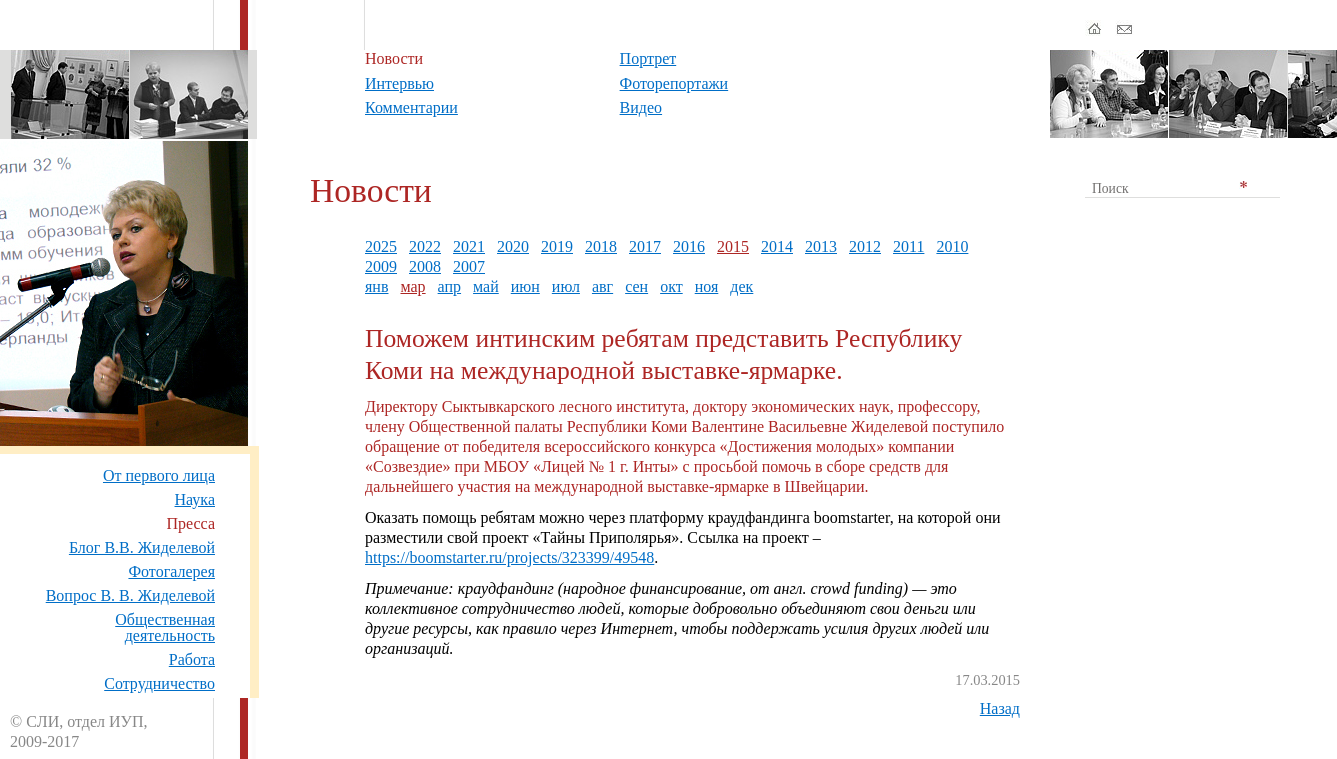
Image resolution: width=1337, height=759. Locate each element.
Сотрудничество (159, 683)
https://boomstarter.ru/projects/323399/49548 (509, 557)
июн (525, 286)
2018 (601, 246)
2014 (777, 246)
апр (449, 286)
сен (636, 286)
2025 (381, 246)
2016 (689, 246)
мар (412, 286)
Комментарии (411, 107)
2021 (469, 246)
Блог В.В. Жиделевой (142, 547)
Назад (1000, 708)
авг (602, 286)
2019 (557, 246)
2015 (733, 246)
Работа (192, 659)
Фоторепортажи (674, 83)
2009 (381, 266)
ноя (707, 286)
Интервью (399, 83)
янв (376, 286)
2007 (469, 266)
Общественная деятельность (165, 627)
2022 (425, 246)
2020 (513, 246)
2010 (952, 246)
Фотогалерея (171, 571)
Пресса (190, 523)
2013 (821, 246)
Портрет (648, 58)
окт (671, 286)
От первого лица (159, 475)
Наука (195, 499)
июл (566, 286)
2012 (865, 246)
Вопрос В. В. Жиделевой (130, 595)
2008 (425, 266)
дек (741, 286)
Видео (641, 107)
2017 (645, 246)
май (486, 286)
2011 (908, 246)
